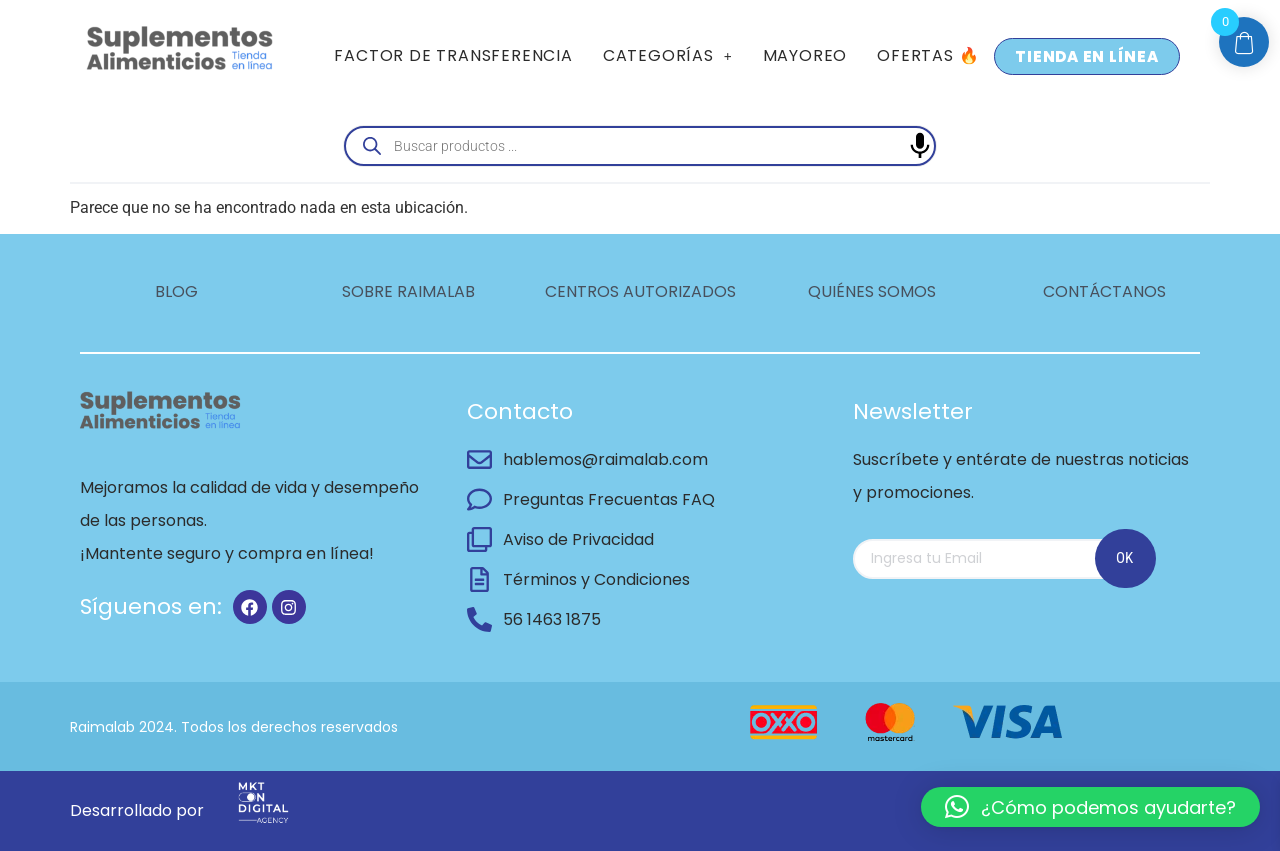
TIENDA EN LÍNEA (1086, 56)
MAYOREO (805, 55)
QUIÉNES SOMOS (872, 291)
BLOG (176, 291)
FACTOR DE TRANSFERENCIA (453, 55)
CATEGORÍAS (668, 55)
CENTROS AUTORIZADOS (640, 291)
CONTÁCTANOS (1104, 291)
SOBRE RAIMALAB (408, 291)
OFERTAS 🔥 (928, 55)
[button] (668, 56)
